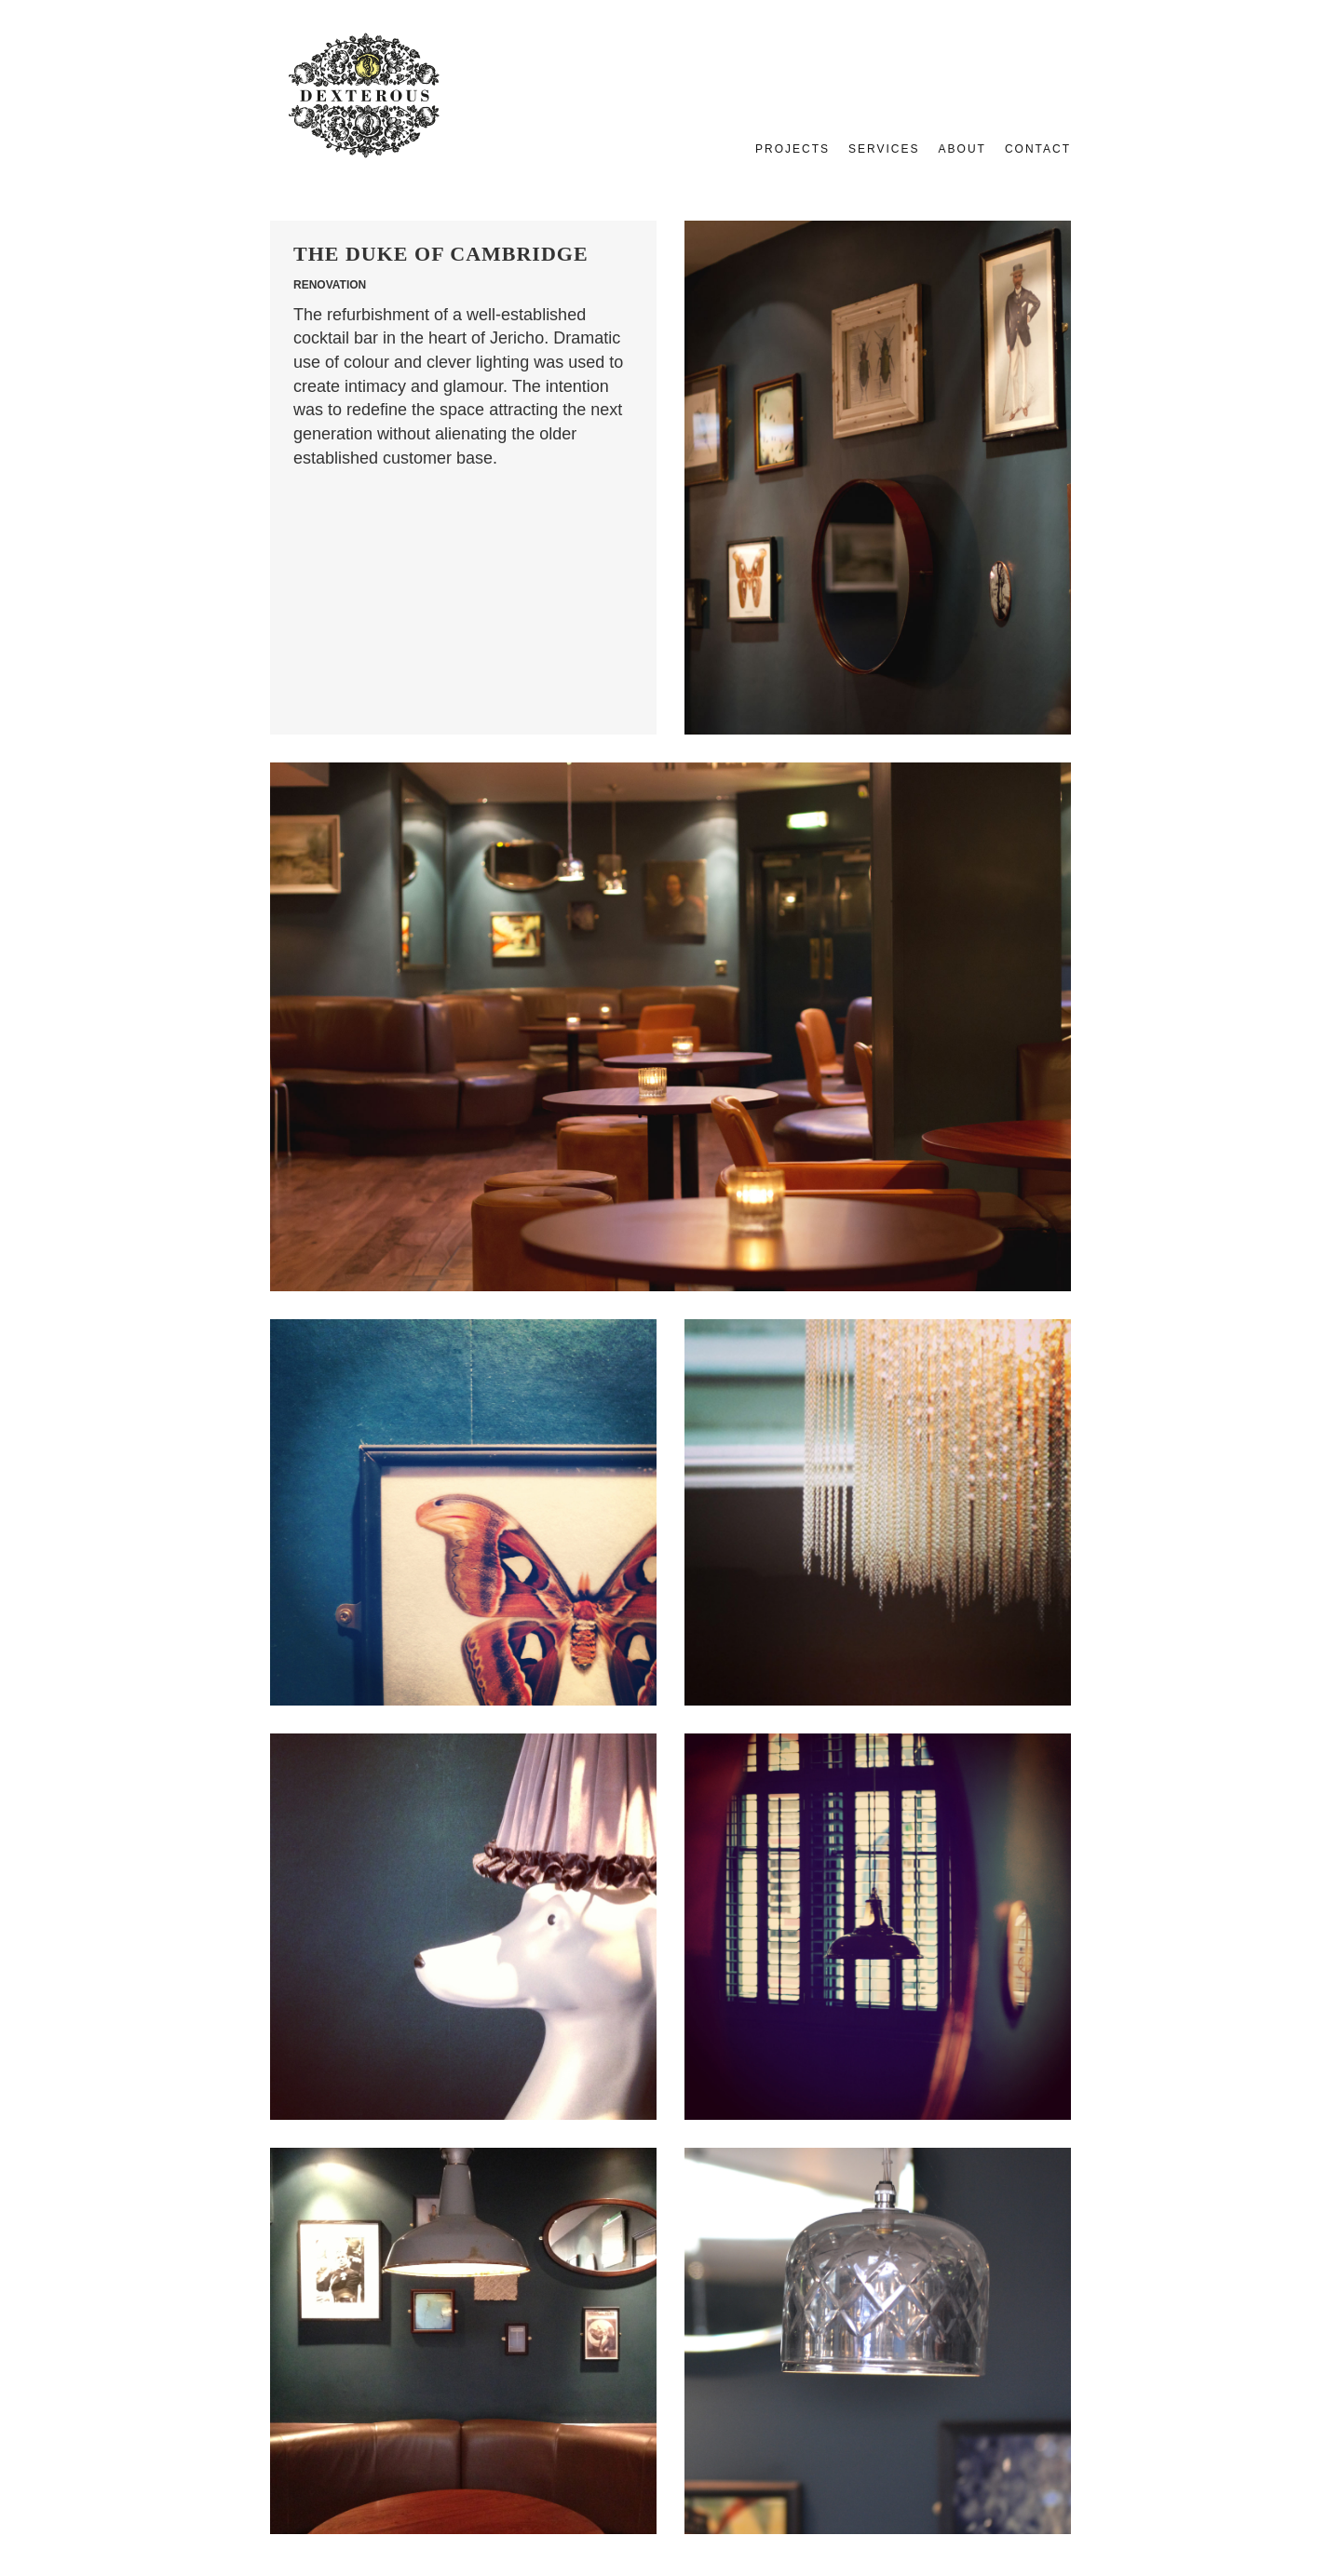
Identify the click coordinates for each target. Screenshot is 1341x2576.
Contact (1038, 148)
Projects (792, 148)
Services (883, 148)
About (962, 148)
